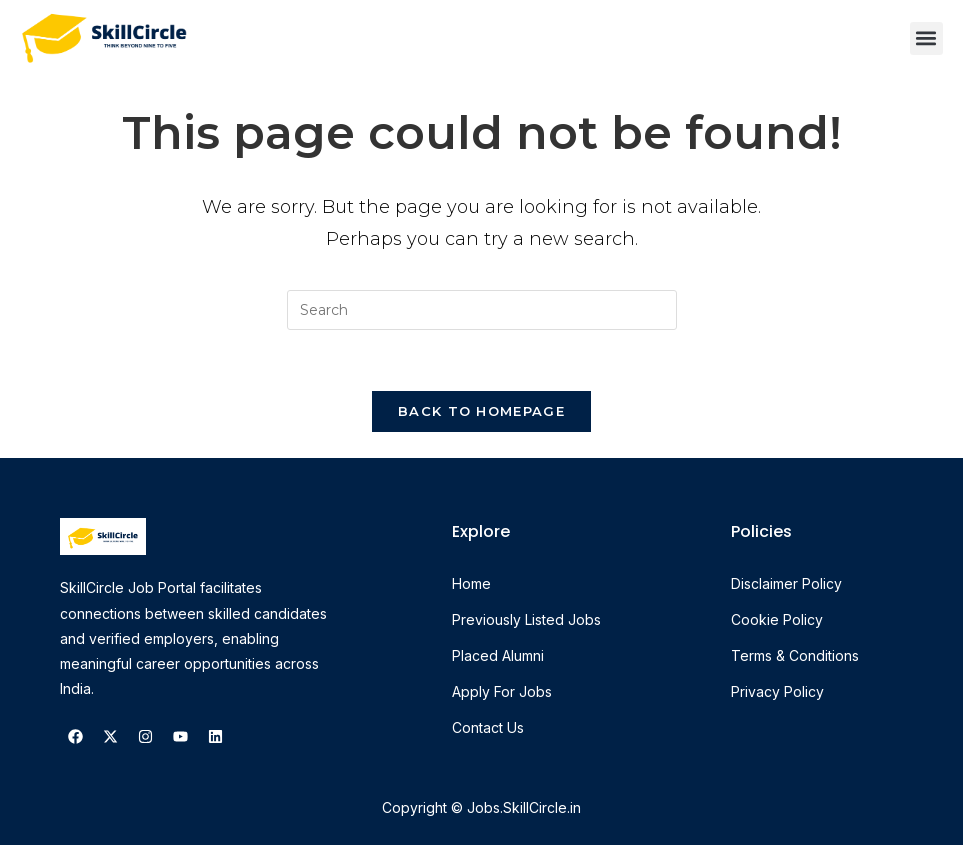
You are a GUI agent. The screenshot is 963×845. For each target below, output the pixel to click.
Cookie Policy (777, 619)
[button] (926, 38)
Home (471, 583)
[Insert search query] (482, 310)
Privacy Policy (777, 691)
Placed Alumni (498, 655)
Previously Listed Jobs (526, 619)
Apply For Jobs (502, 691)
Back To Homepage (481, 411)
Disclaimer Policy (786, 583)
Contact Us (488, 727)
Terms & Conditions (795, 655)
